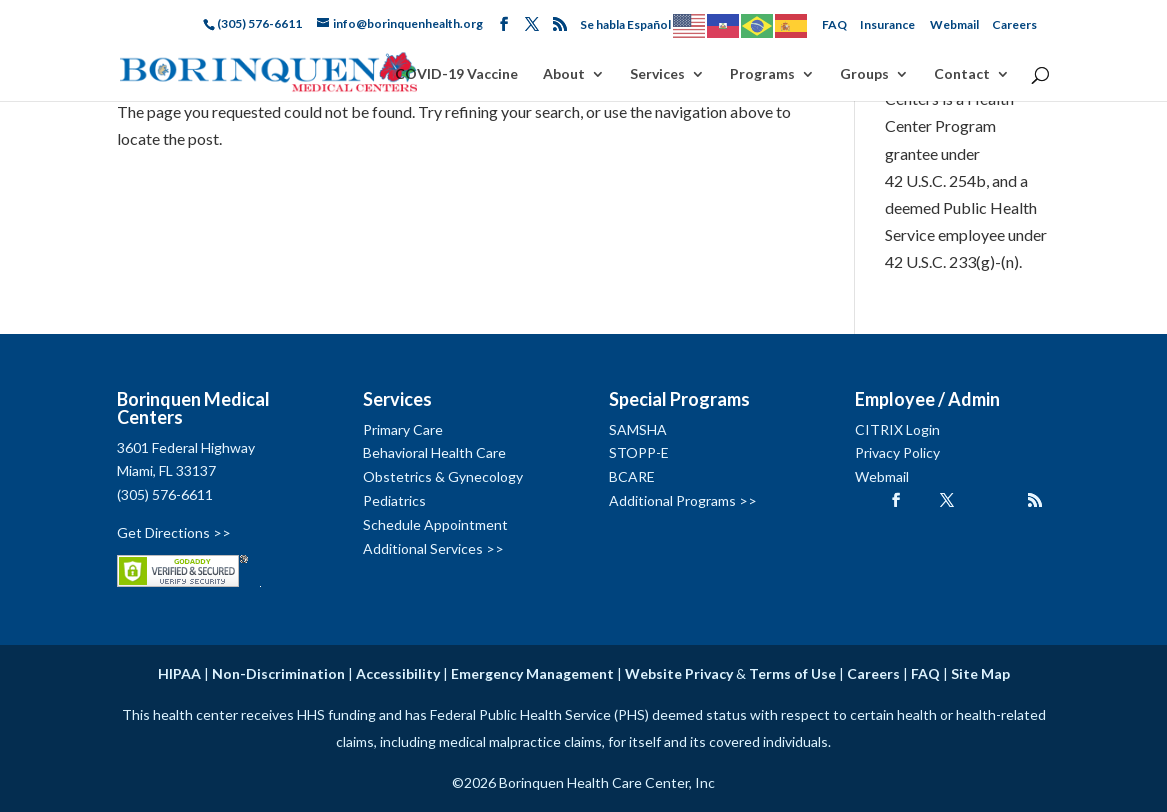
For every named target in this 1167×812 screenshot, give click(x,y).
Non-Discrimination (278, 673)
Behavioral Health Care (434, 452)
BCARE (632, 476)
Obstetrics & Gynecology (443, 476)
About (564, 74)
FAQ (834, 24)
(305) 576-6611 (165, 494)
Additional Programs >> (683, 500)
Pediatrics (394, 500)
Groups (864, 74)
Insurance (887, 24)
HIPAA (179, 673)
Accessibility (398, 673)
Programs (762, 74)
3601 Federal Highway (186, 447)
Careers (1014, 24)
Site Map (980, 673)
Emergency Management (532, 673)
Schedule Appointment (435, 524)
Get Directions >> (174, 532)
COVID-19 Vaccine (456, 74)
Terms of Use (792, 673)
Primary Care (403, 429)
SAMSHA (638, 429)
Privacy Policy (897, 452)
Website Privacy (679, 673)
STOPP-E (639, 452)
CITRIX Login (897, 429)
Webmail (954, 24)
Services (657, 74)
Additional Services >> (433, 548)
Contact (962, 74)
